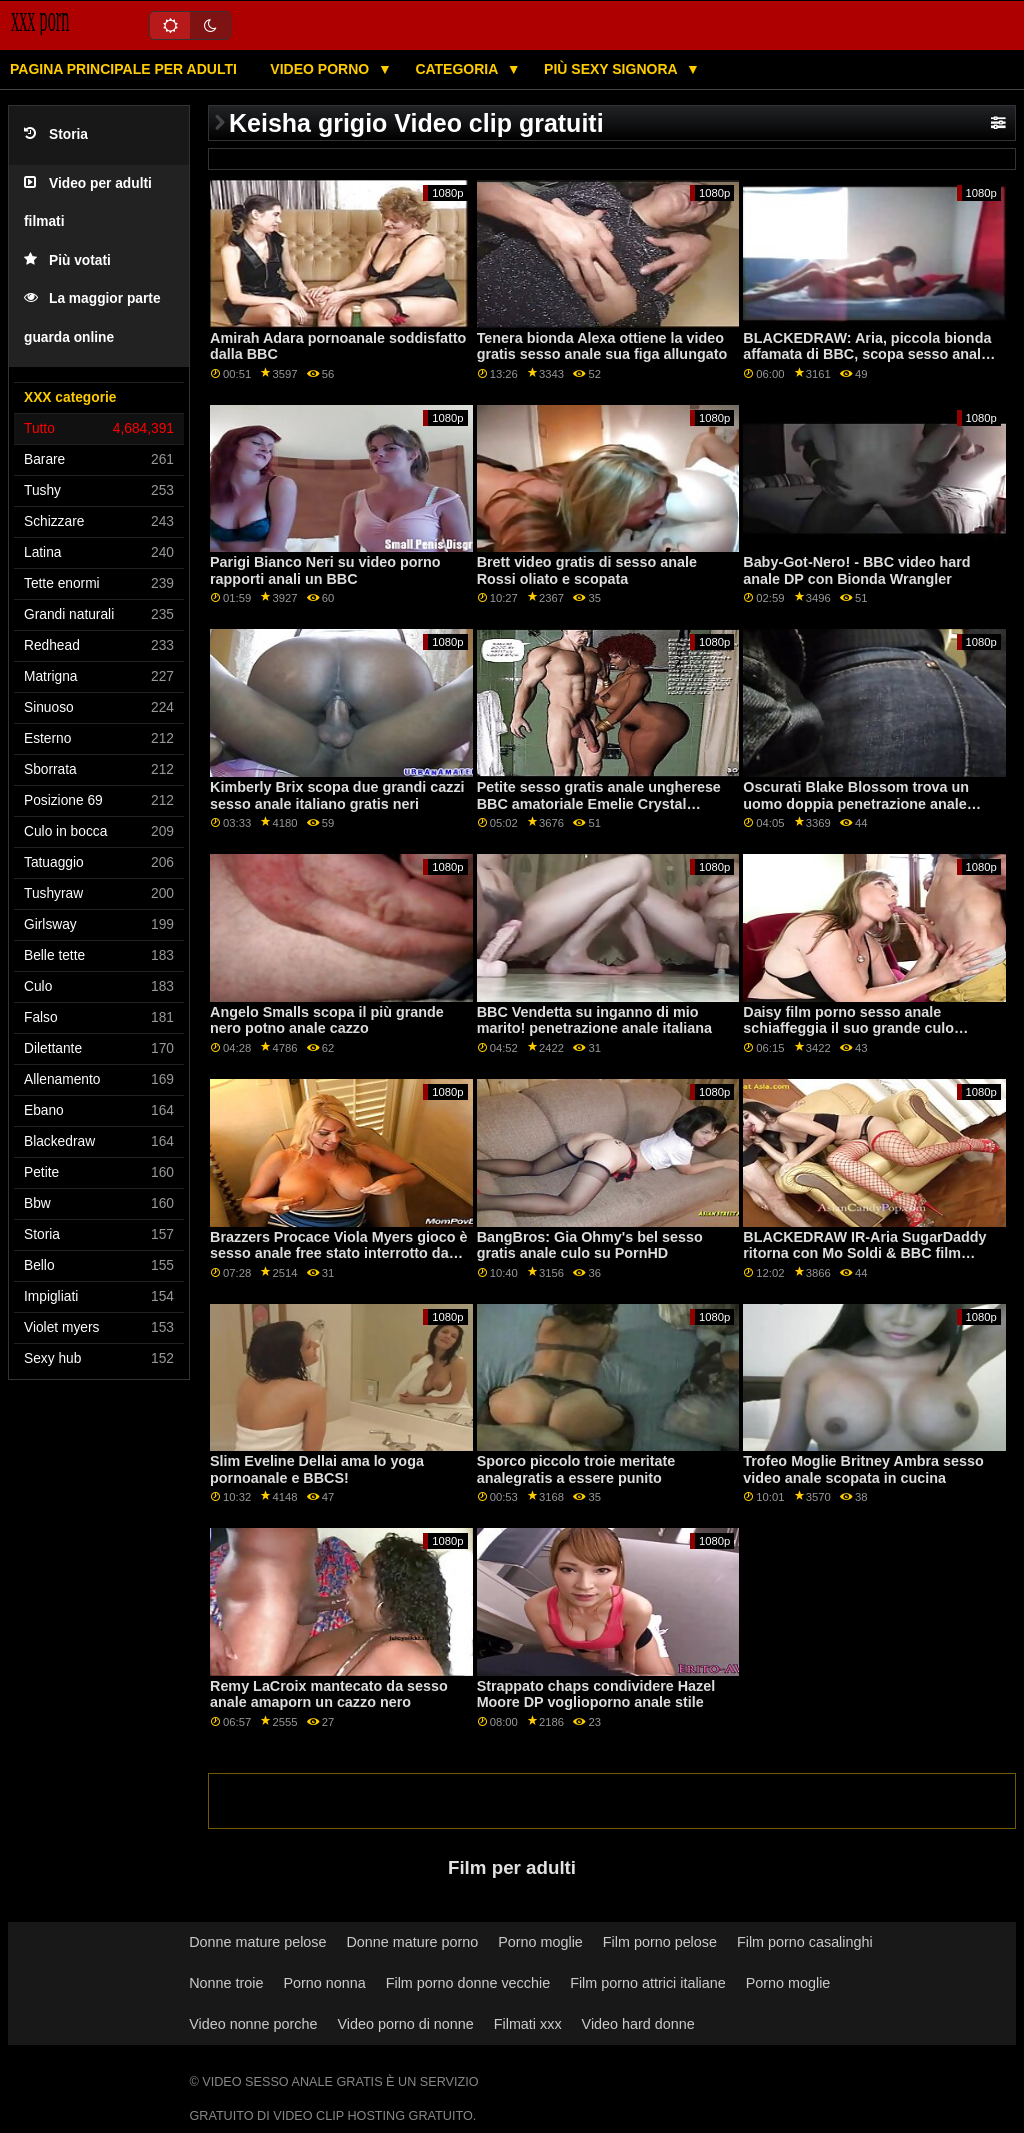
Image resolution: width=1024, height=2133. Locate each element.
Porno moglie (540, 1942)
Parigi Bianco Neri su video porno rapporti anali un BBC (325, 570)
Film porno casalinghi (805, 1942)
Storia (56, 134)
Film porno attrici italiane (648, 1983)
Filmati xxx (528, 2024)
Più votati (67, 260)
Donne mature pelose (257, 1942)
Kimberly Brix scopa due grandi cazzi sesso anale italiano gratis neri (337, 795)
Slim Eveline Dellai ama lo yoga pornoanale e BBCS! (317, 1469)
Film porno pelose (660, 1942)
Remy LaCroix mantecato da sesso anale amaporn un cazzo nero (329, 1694)
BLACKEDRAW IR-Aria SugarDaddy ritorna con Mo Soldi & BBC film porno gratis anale (864, 1253)
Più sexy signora (612, 69)
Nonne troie (226, 1983)
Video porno (321, 69)
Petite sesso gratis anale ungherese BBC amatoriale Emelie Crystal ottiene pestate (599, 803)
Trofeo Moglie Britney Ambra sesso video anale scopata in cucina (863, 1469)
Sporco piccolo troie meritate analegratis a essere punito (576, 1469)
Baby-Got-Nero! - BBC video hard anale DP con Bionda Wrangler (856, 570)
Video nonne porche (253, 2024)
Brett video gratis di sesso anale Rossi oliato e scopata (587, 570)
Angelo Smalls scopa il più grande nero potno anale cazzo (327, 1020)
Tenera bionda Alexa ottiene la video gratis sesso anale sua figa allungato (602, 346)
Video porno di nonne (405, 2024)
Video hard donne (638, 2024)
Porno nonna (324, 1983)
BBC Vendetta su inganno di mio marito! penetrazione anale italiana (594, 1020)
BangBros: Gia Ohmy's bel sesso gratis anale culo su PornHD (590, 1245)
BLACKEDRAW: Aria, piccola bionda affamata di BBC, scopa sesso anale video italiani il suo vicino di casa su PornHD (867, 363)
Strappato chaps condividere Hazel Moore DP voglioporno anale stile (596, 1694)
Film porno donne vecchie (468, 1983)
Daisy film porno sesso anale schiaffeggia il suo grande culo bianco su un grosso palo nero (848, 1028)
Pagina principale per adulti (123, 69)
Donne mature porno (413, 1942)
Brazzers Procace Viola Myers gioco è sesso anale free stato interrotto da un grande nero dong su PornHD (339, 1253)
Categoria (458, 69)
